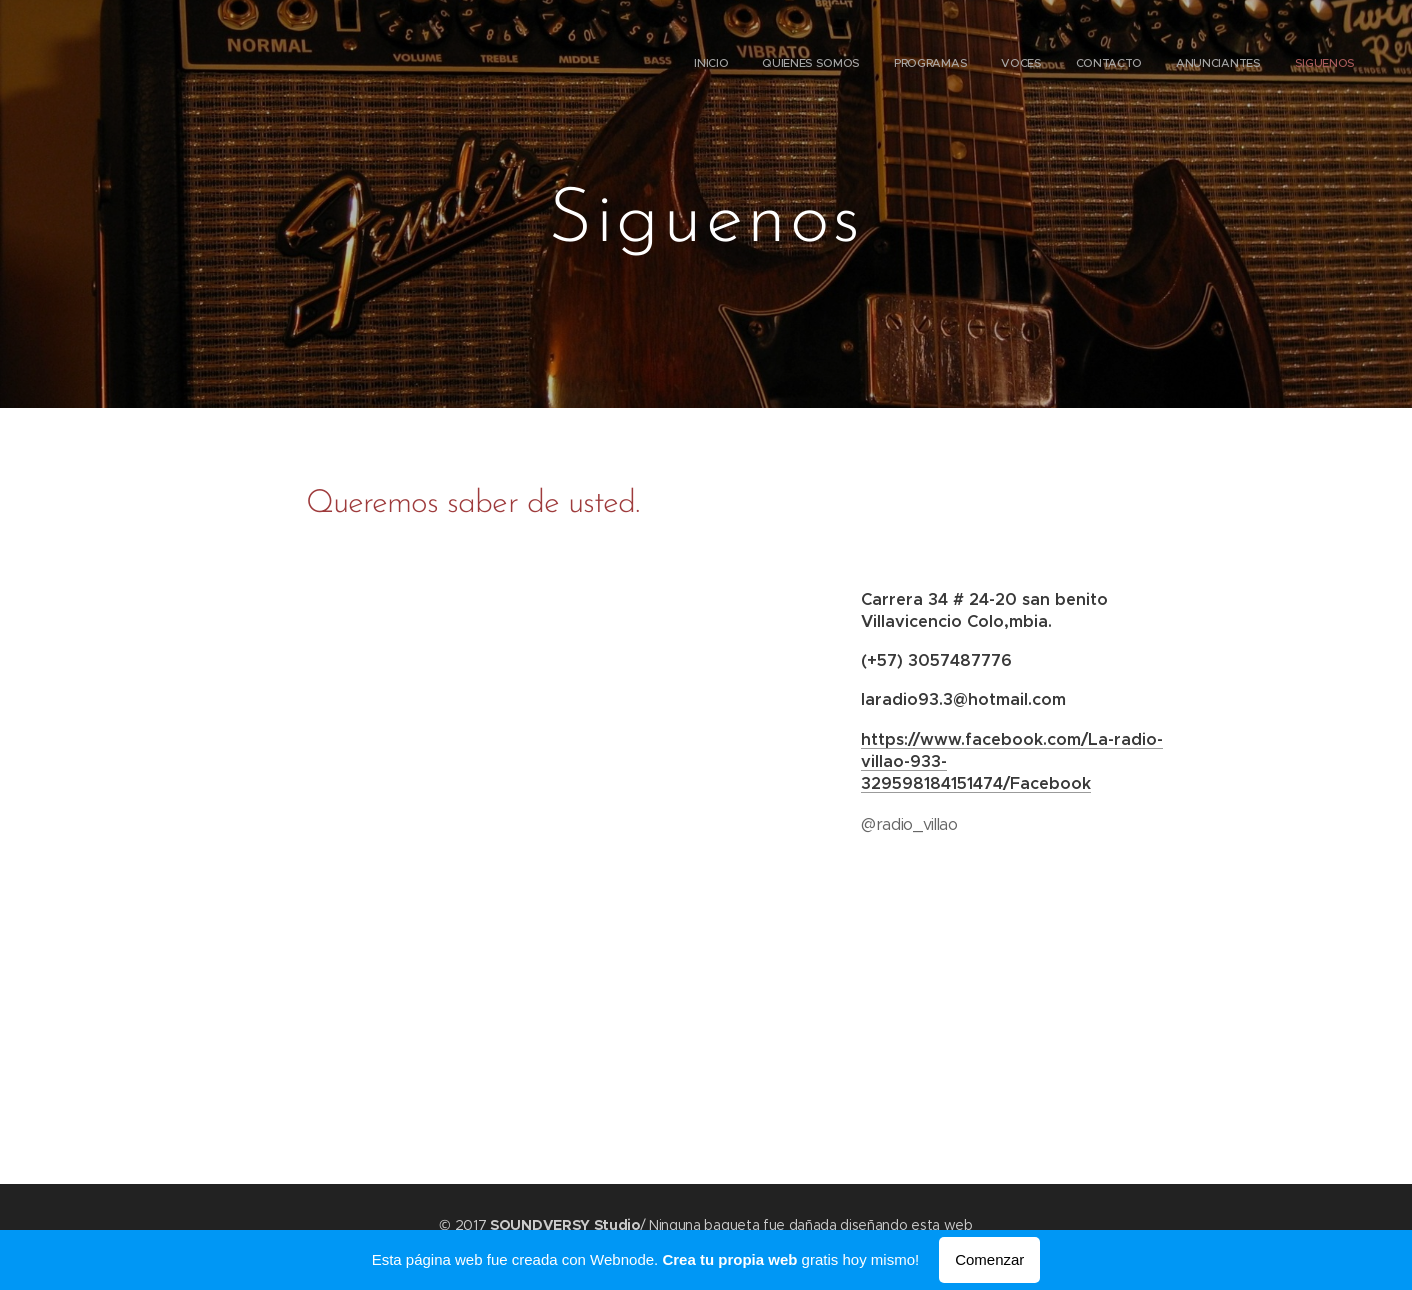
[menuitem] (1151, 65)
